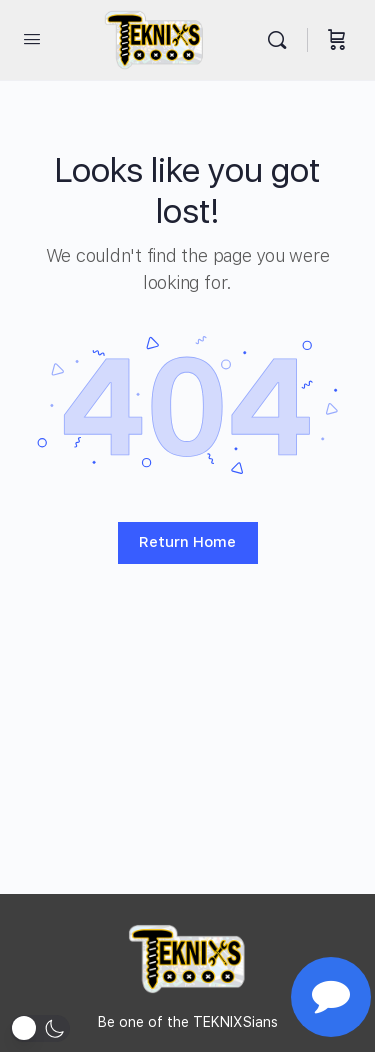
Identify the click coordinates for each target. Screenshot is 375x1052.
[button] (40, 1028)
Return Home (187, 542)
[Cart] (337, 40)
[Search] (282, 40)
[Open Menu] (32, 38)
